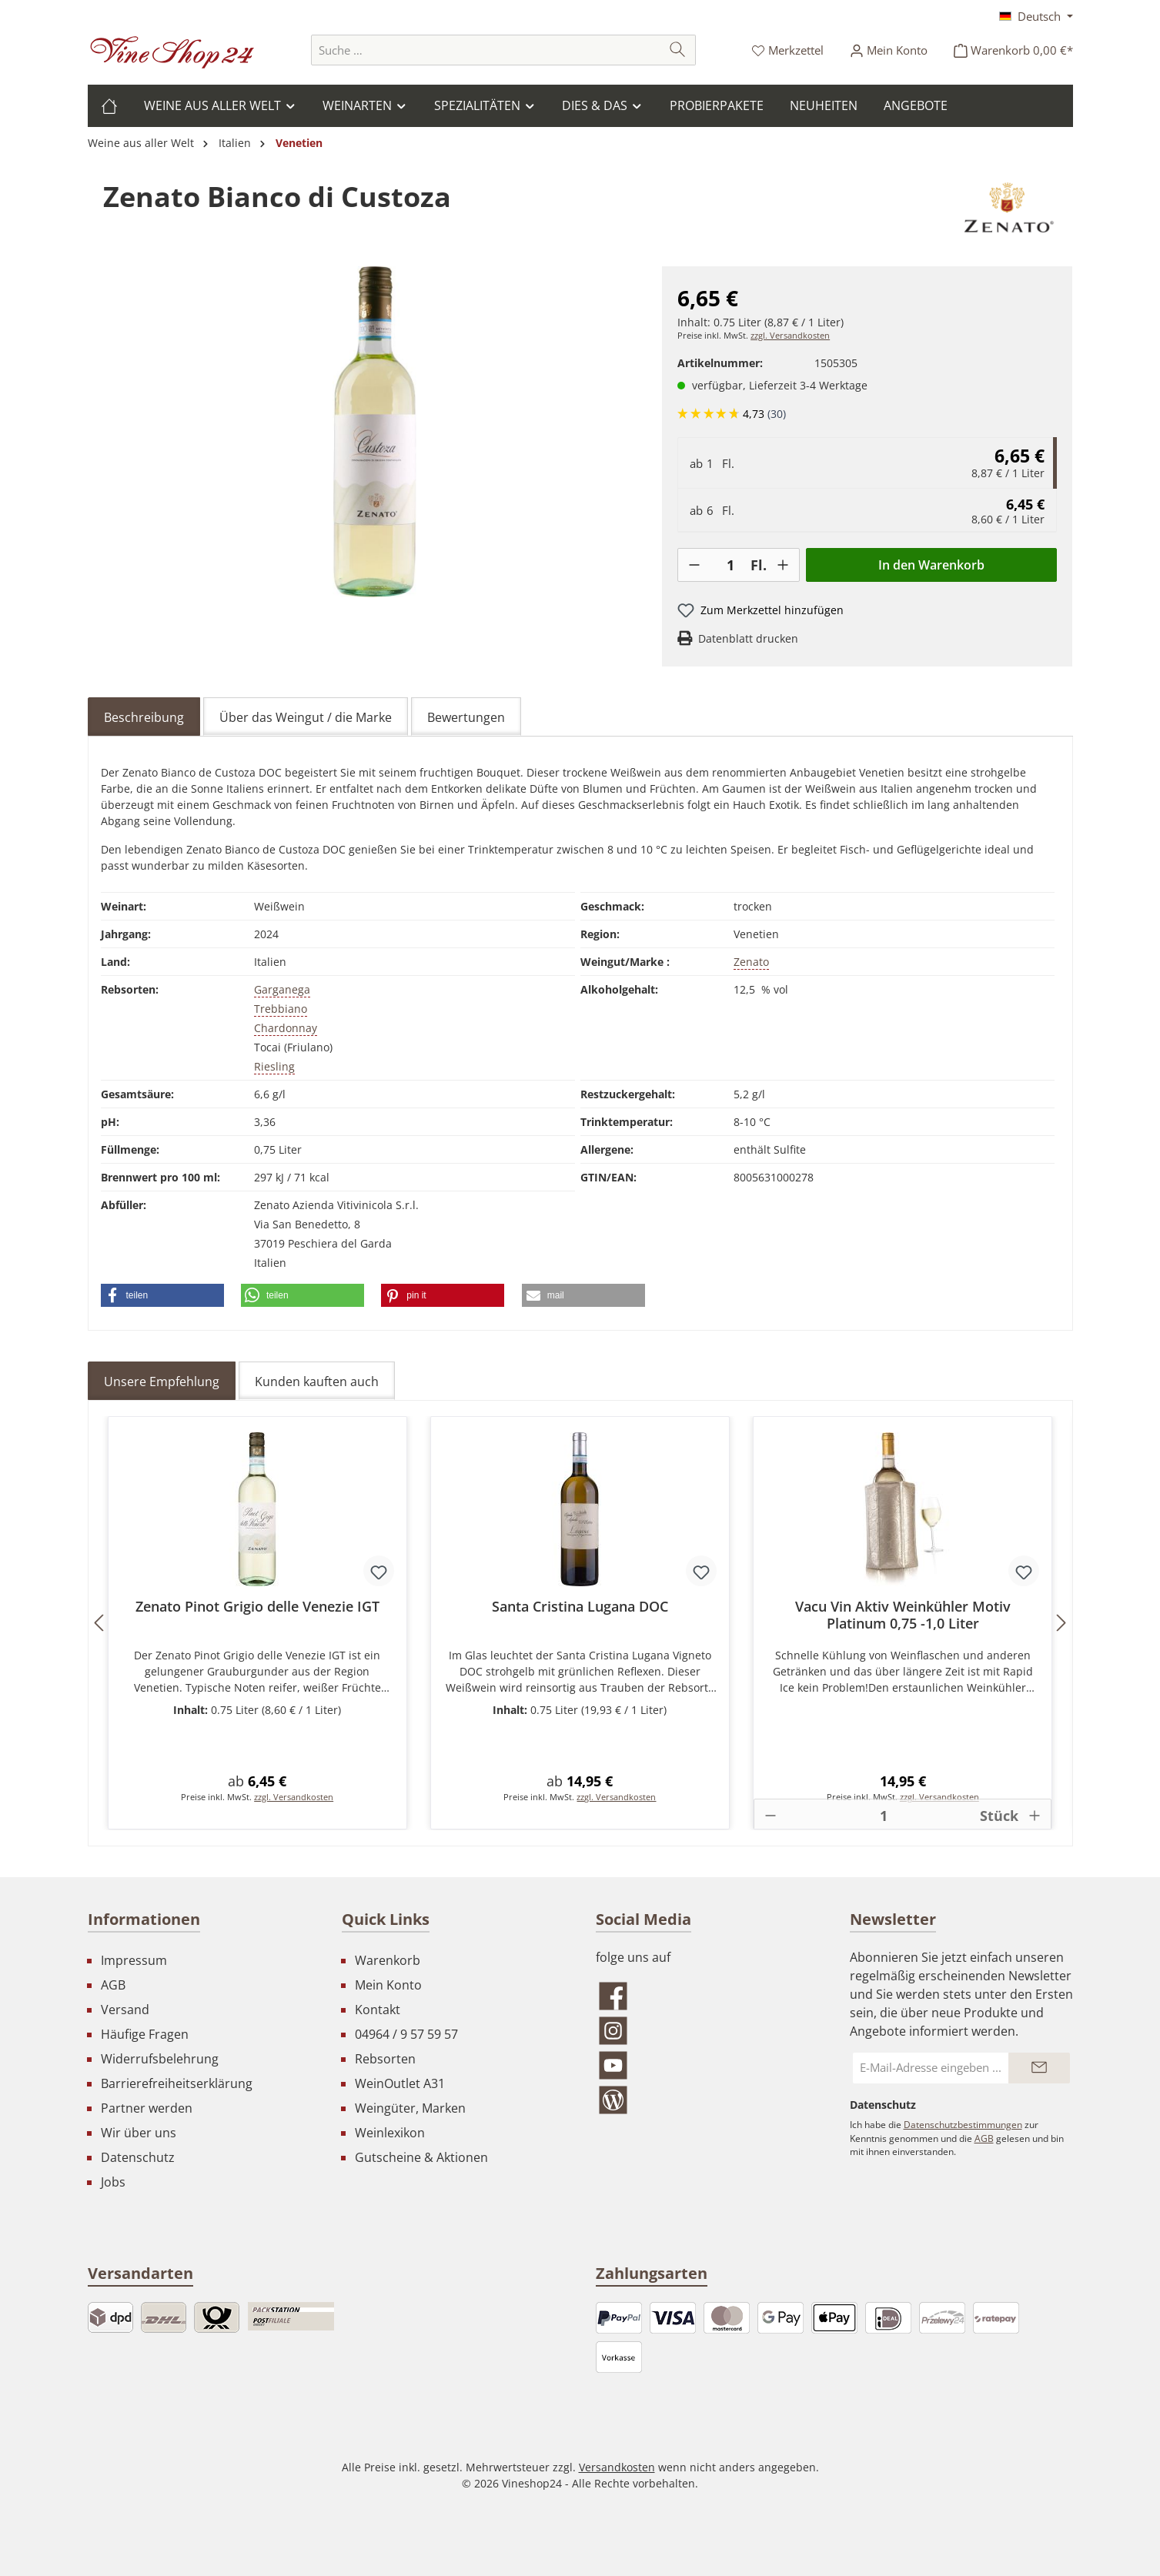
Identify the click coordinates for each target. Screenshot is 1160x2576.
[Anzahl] (730, 565)
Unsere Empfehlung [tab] (161, 1381)
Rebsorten (385, 2058)
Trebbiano (280, 1008)
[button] (162, 1295)
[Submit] (1039, 2068)
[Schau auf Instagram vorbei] (707, 2030)
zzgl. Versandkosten (790, 335)
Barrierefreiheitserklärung (176, 2083)
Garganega (282, 989)
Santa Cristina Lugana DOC (580, 1606)
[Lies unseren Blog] (707, 2100)
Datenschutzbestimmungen (963, 2124)
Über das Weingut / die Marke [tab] (305, 717)
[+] (783, 565)
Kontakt (377, 2009)
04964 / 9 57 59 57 (406, 2034)
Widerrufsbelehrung (160, 2058)
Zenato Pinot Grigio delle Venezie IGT (257, 1606)
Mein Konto (388, 1984)
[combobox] (485, 50)
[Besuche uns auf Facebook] (707, 1996)
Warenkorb (387, 1960)
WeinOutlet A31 (400, 2083)
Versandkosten (617, 2467)
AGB (113, 1984)
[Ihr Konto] (889, 50)
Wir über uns (138, 2132)
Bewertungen (466, 717)
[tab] (144, 716)
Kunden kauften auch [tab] (317, 1381)
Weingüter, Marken (410, 2108)
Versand (125, 2009)
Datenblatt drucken (748, 638)
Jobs (113, 2181)
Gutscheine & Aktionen (421, 2157)
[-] (694, 565)
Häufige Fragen (145, 2034)
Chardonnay (285, 1028)
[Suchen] (678, 50)
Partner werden (146, 2108)
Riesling (274, 1066)
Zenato (751, 961)
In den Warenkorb (931, 564)
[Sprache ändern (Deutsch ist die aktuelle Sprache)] (1036, 16)
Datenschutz (138, 2157)
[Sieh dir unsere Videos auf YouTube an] (707, 2065)
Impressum (134, 1960)
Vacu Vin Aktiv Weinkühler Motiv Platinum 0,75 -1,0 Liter (903, 1615)
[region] (375, 431)
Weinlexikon (390, 2132)
